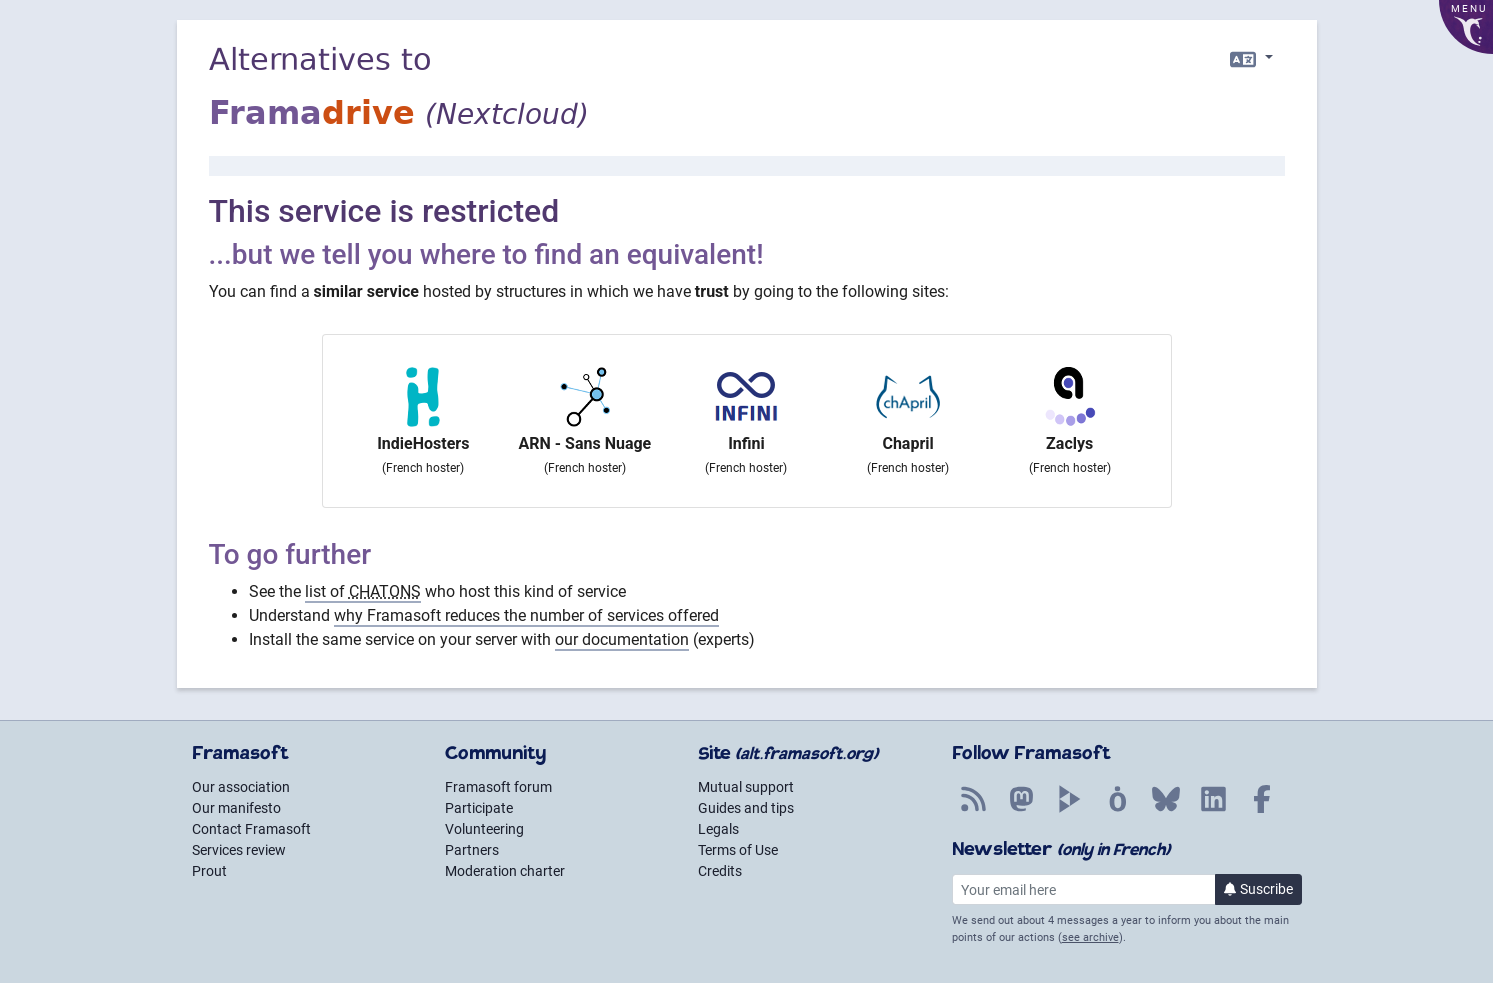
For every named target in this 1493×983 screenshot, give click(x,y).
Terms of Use (738, 850)
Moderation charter (505, 871)
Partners (472, 850)
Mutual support (746, 787)
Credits (720, 871)
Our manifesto (236, 808)
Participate (479, 808)
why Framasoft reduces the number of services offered (526, 615)
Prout (209, 871)
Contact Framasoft (251, 829)
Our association (241, 787)
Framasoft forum (498, 787)
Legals (718, 829)
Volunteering (484, 829)
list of (363, 591)
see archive (1090, 937)
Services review (239, 850)
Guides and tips (746, 808)
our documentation (622, 639)
